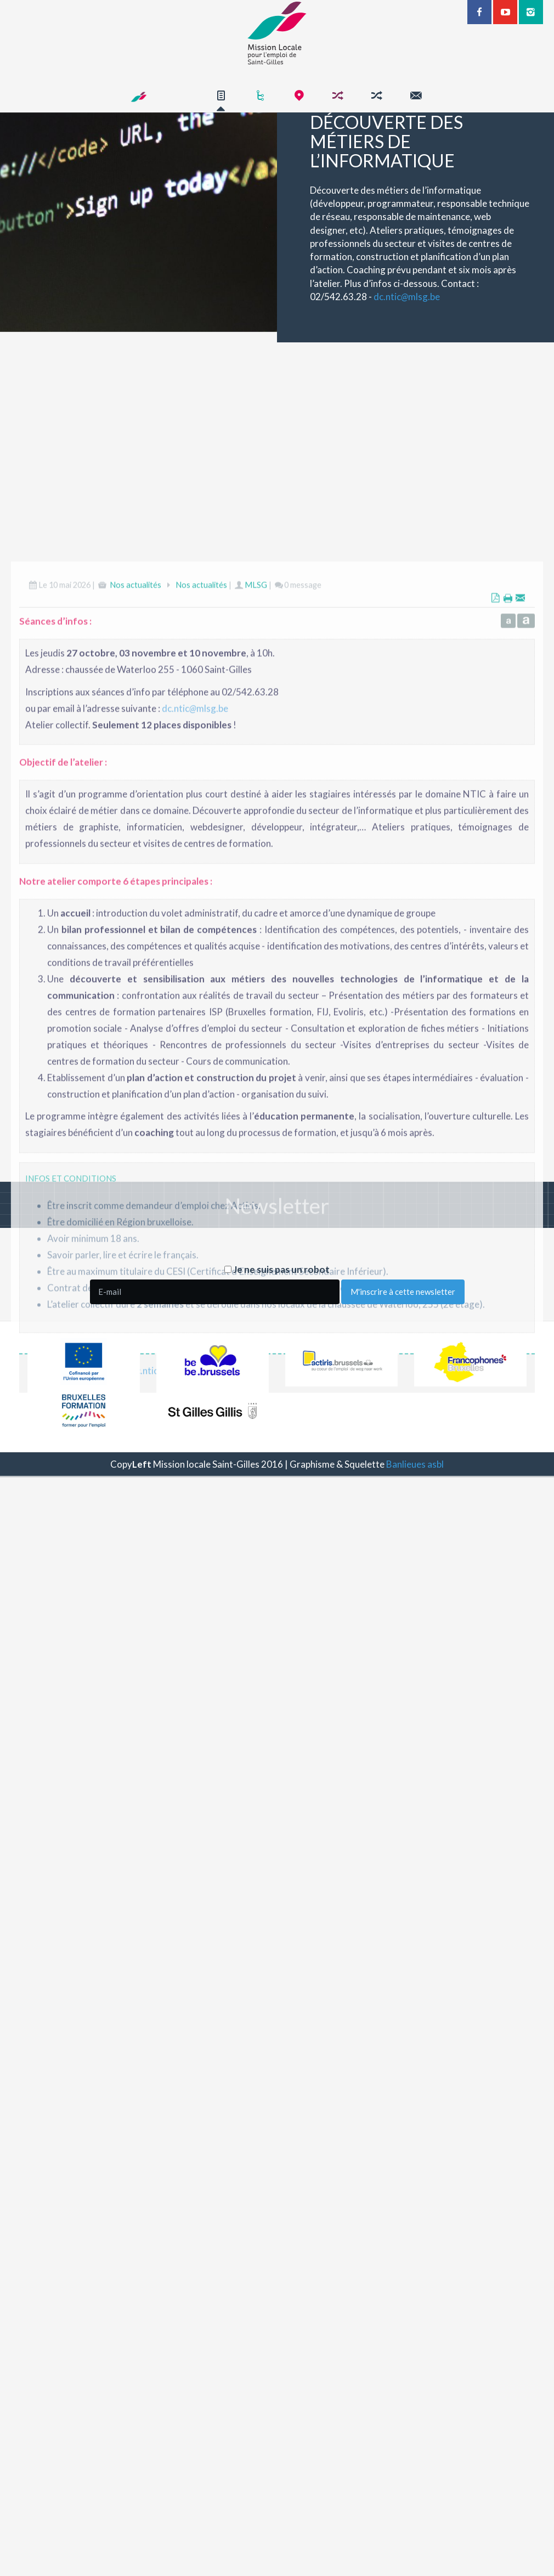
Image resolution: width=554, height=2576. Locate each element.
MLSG (256, 958)
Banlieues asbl (415, 1464)
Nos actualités (135, 958)
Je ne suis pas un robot (277, 1269)
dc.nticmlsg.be (433, 296)
